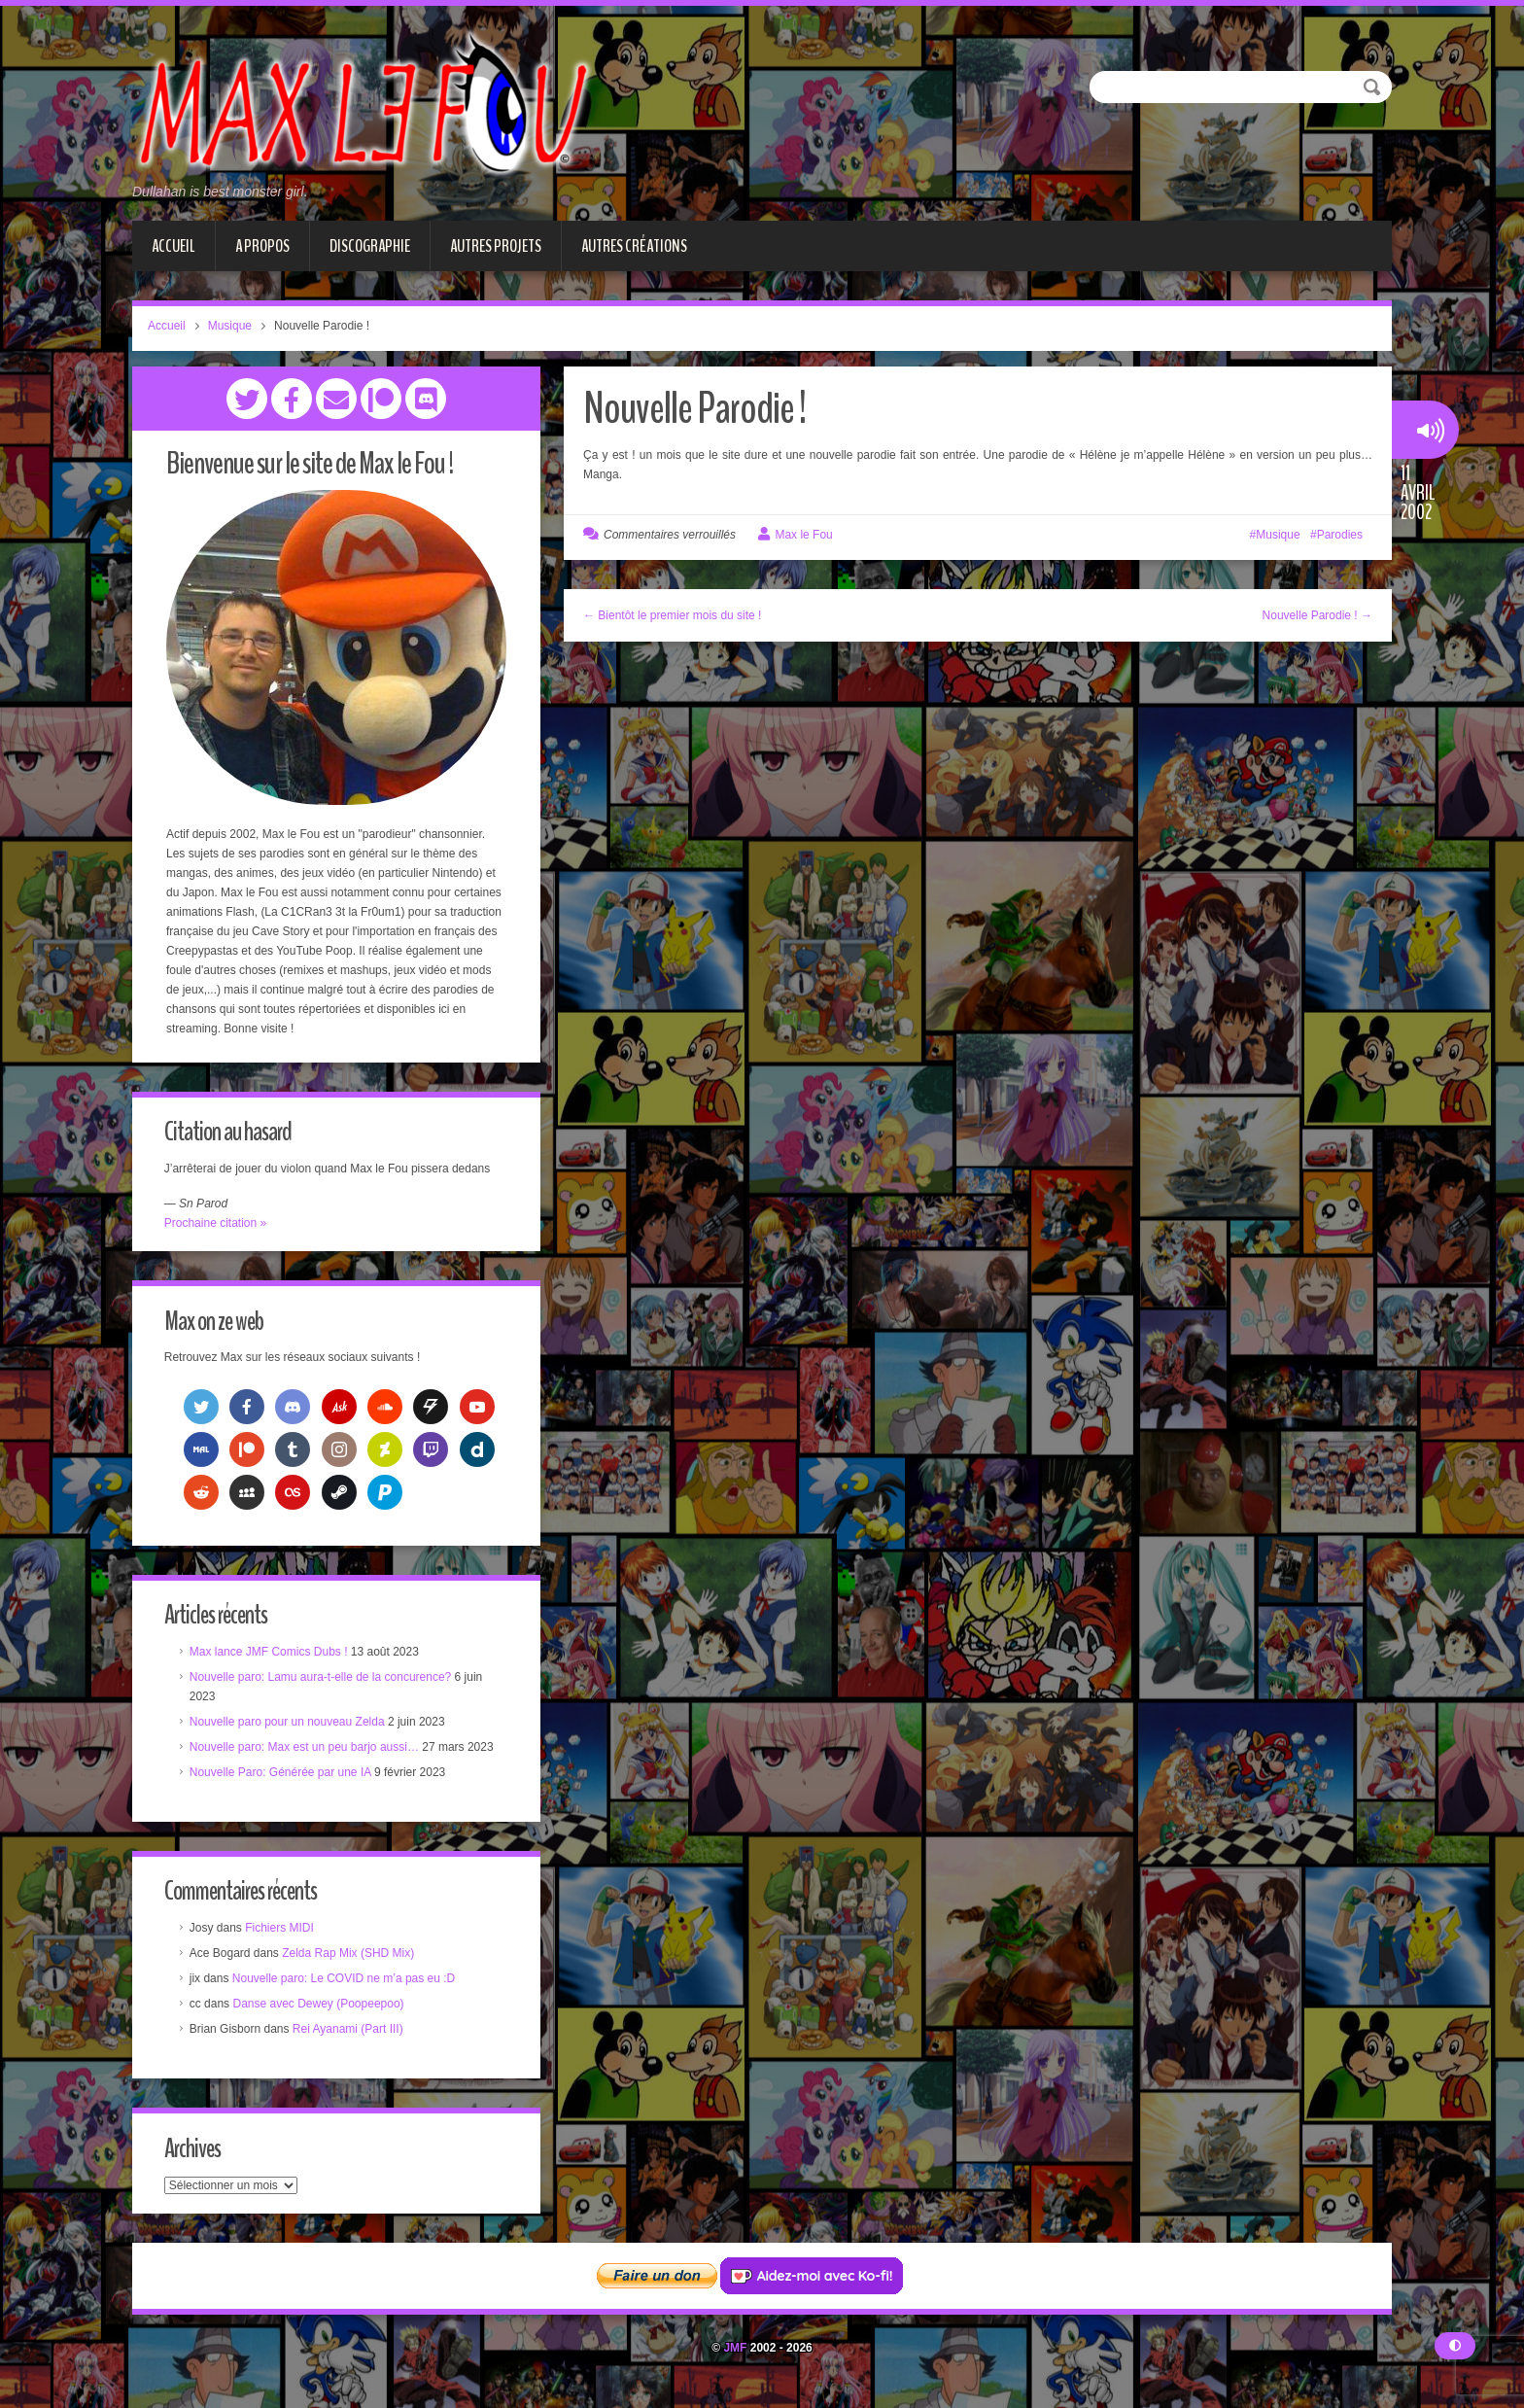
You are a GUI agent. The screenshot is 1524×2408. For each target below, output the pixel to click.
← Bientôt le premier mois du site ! (672, 615)
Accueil (173, 246)
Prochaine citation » (217, 1223)
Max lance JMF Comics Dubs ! (270, 1653)
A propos (262, 246)
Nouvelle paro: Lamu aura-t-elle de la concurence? (322, 1679)
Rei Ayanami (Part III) (349, 2033)
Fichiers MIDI (281, 1931)
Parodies (1340, 534)
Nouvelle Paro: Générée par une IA (282, 1774)
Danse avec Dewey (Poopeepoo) (320, 2007)
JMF (734, 2353)
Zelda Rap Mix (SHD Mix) (350, 1957)
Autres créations (634, 246)
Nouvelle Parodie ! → (1317, 615)
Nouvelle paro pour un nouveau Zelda (289, 1723)
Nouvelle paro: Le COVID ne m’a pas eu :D (345, 1982)
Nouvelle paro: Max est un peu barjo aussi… (306, 1749)
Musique (230, 325)
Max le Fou (803, 534)
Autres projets (495, 246)
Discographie (369, 246)
